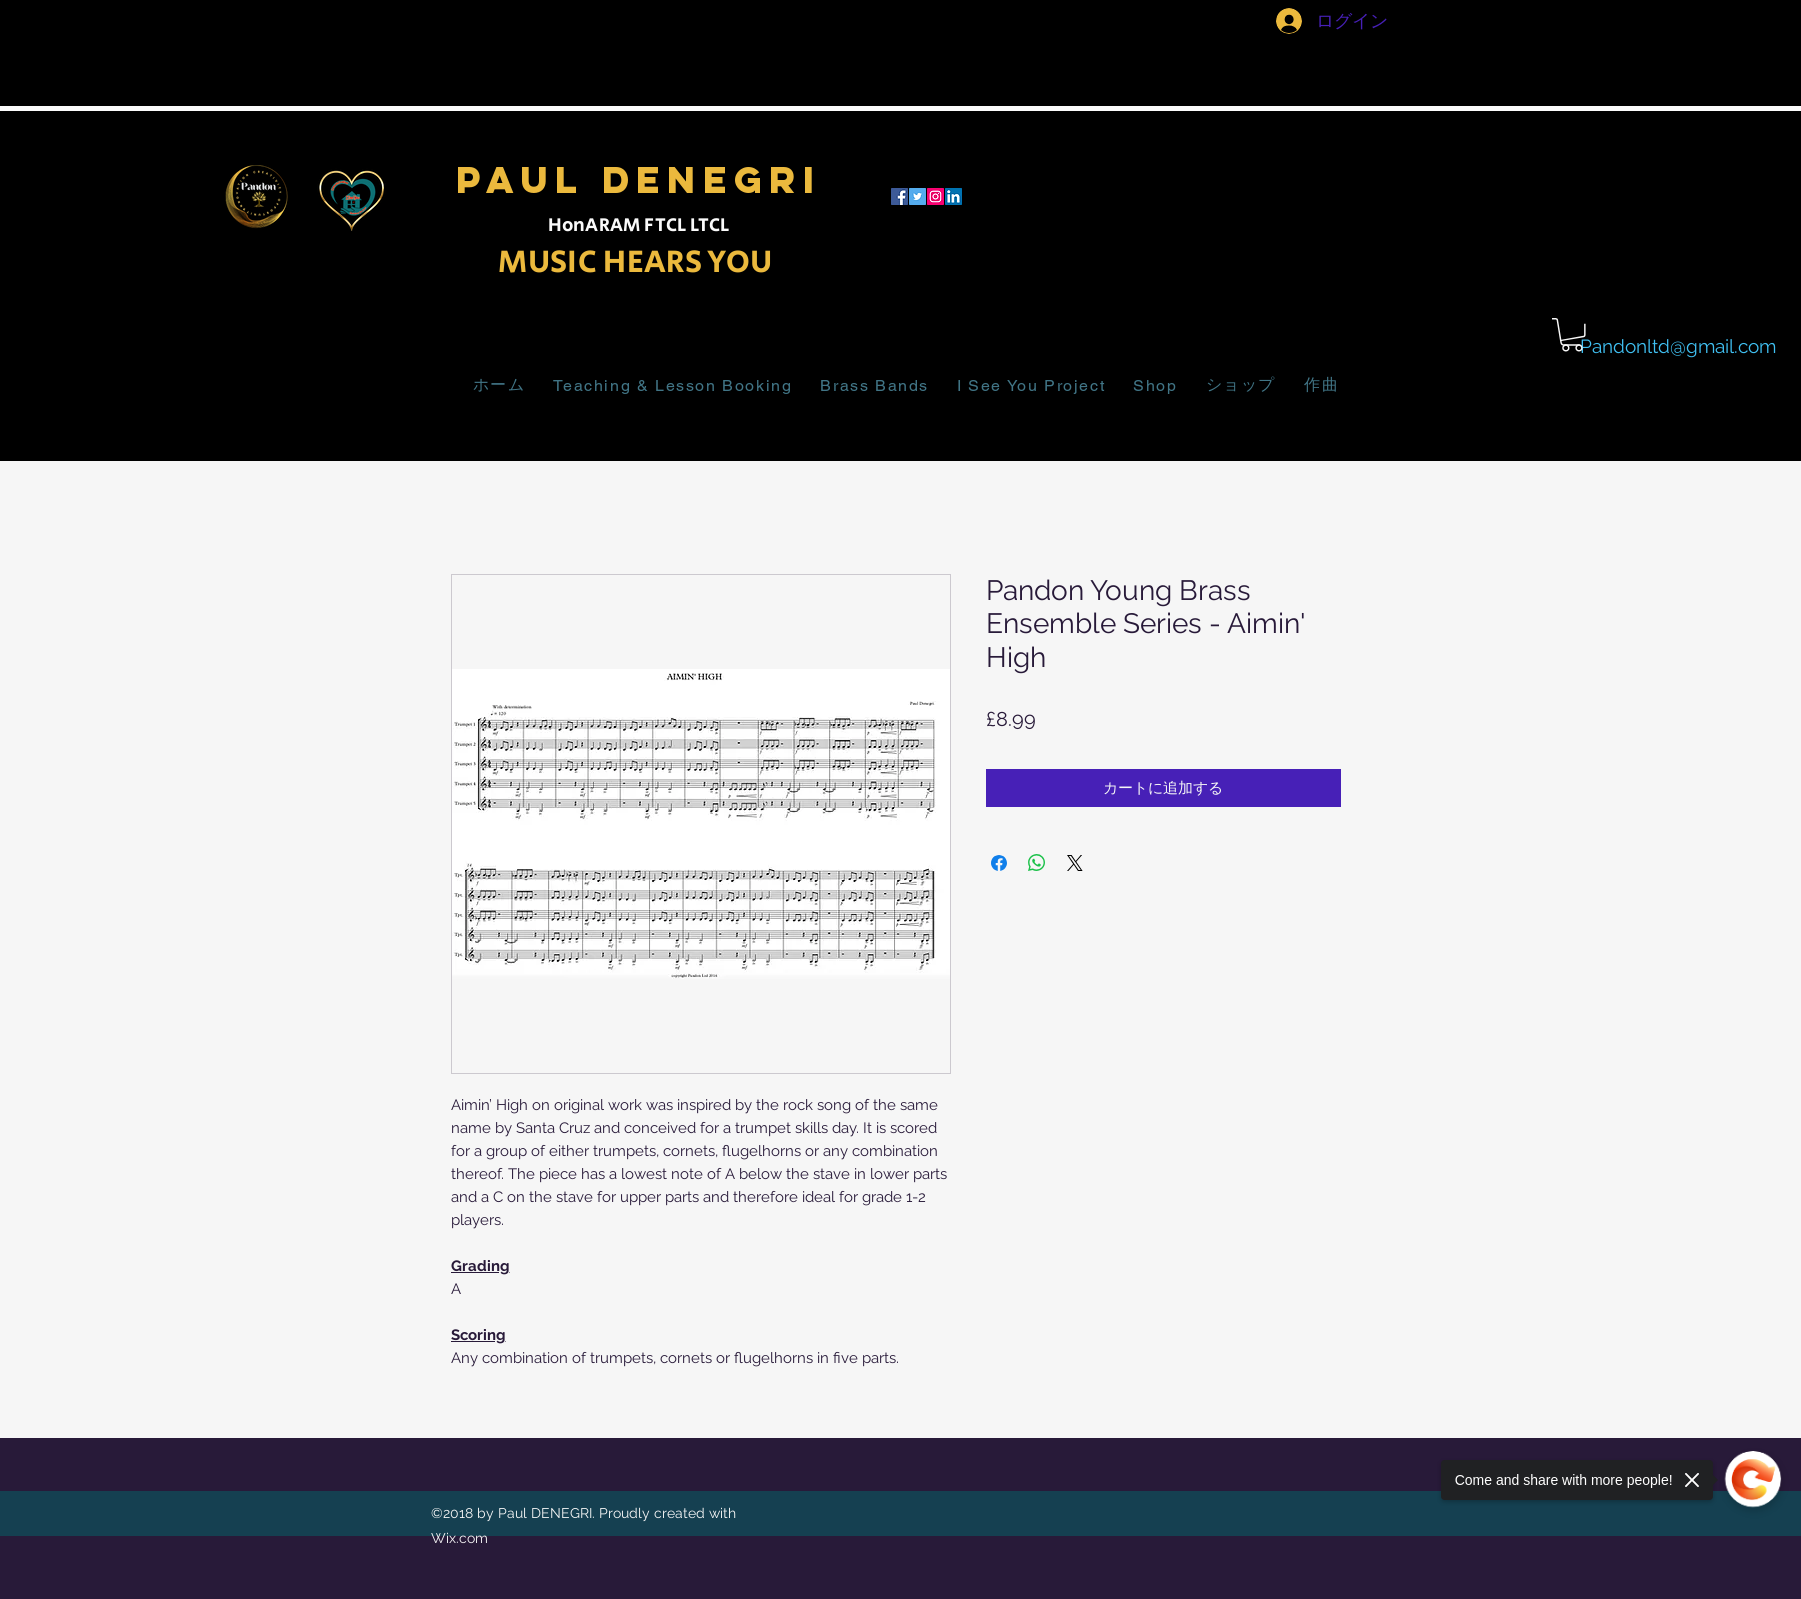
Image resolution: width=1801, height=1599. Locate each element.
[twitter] (917, 196)
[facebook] (899, 196)
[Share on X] (1075, 863)
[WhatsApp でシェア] (1037, 863)
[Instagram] (935, 196)
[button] (1572, 335)
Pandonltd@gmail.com (1678, 346)
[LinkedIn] (953, 196)
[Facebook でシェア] (999, 863)
